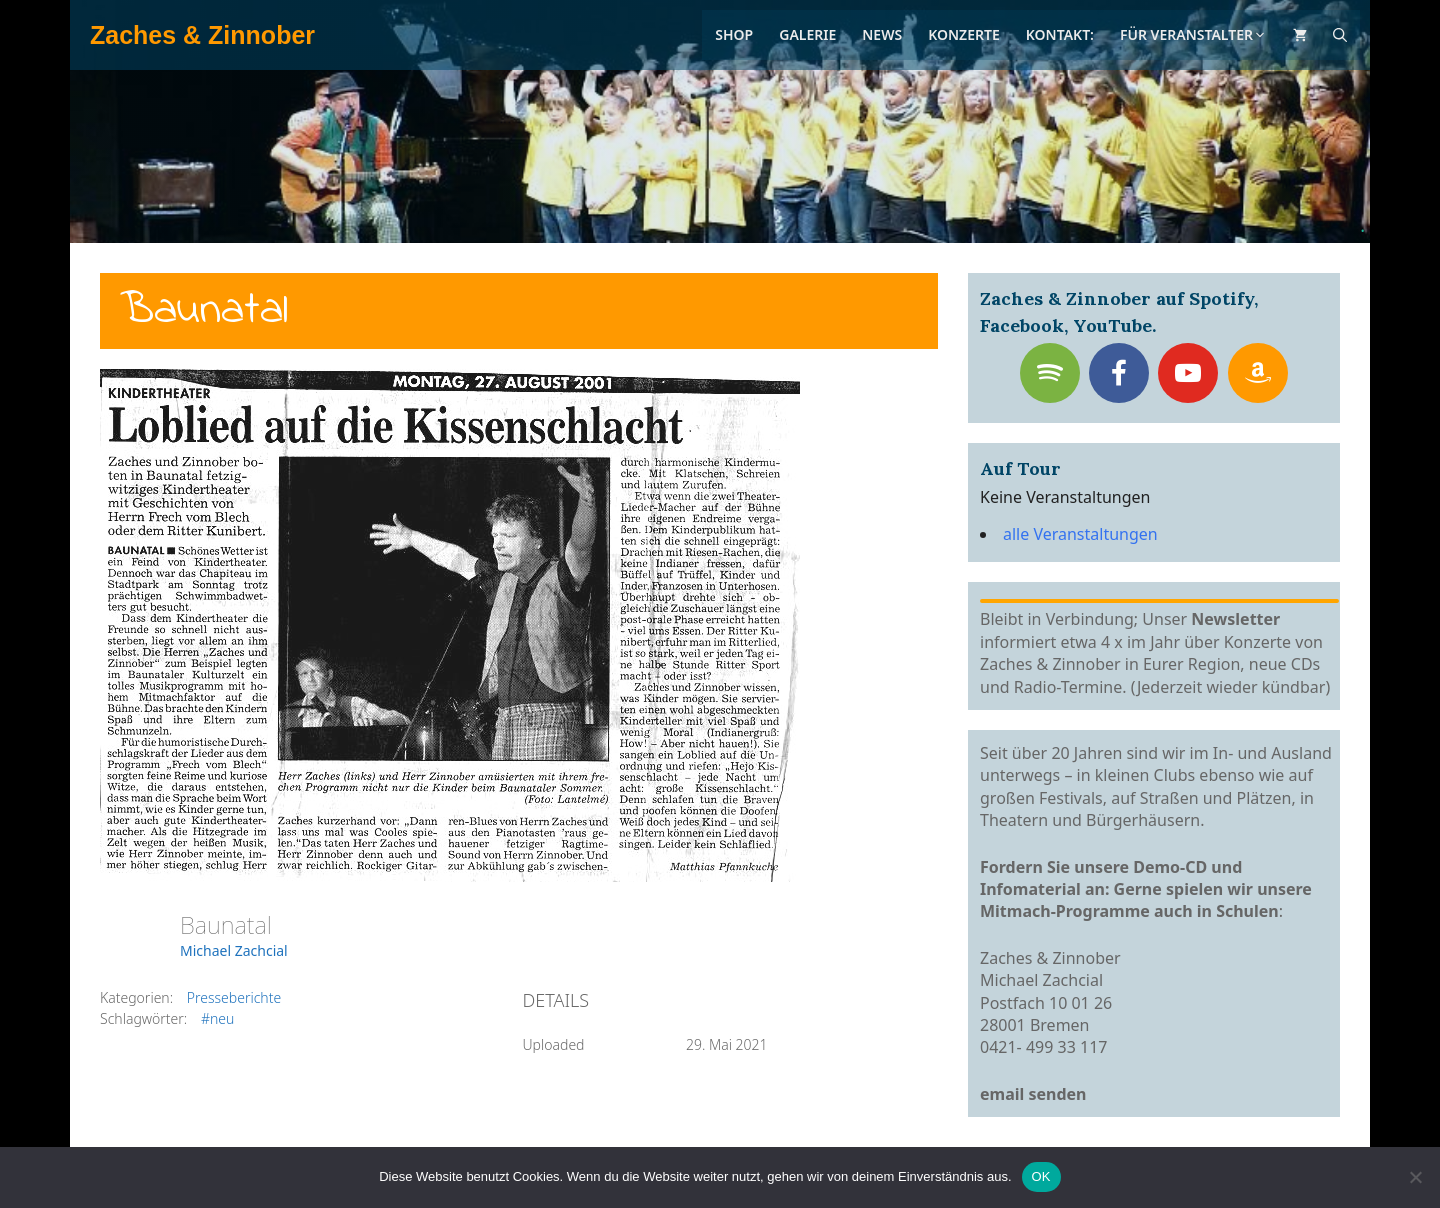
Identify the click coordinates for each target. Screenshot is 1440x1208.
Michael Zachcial (234, 950)
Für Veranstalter (1193, 34)
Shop (734, 34)
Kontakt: (1060, 34)
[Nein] (1415, 1177)
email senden (1033, 1094)
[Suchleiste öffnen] (1340, 35)
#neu (217, 1018)
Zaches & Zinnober (202, 35)
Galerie (807, 34)
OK (1041, 1176)
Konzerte (964, 34)
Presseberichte (234, 997)
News (882, 34)
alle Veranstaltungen (1080, 534)
